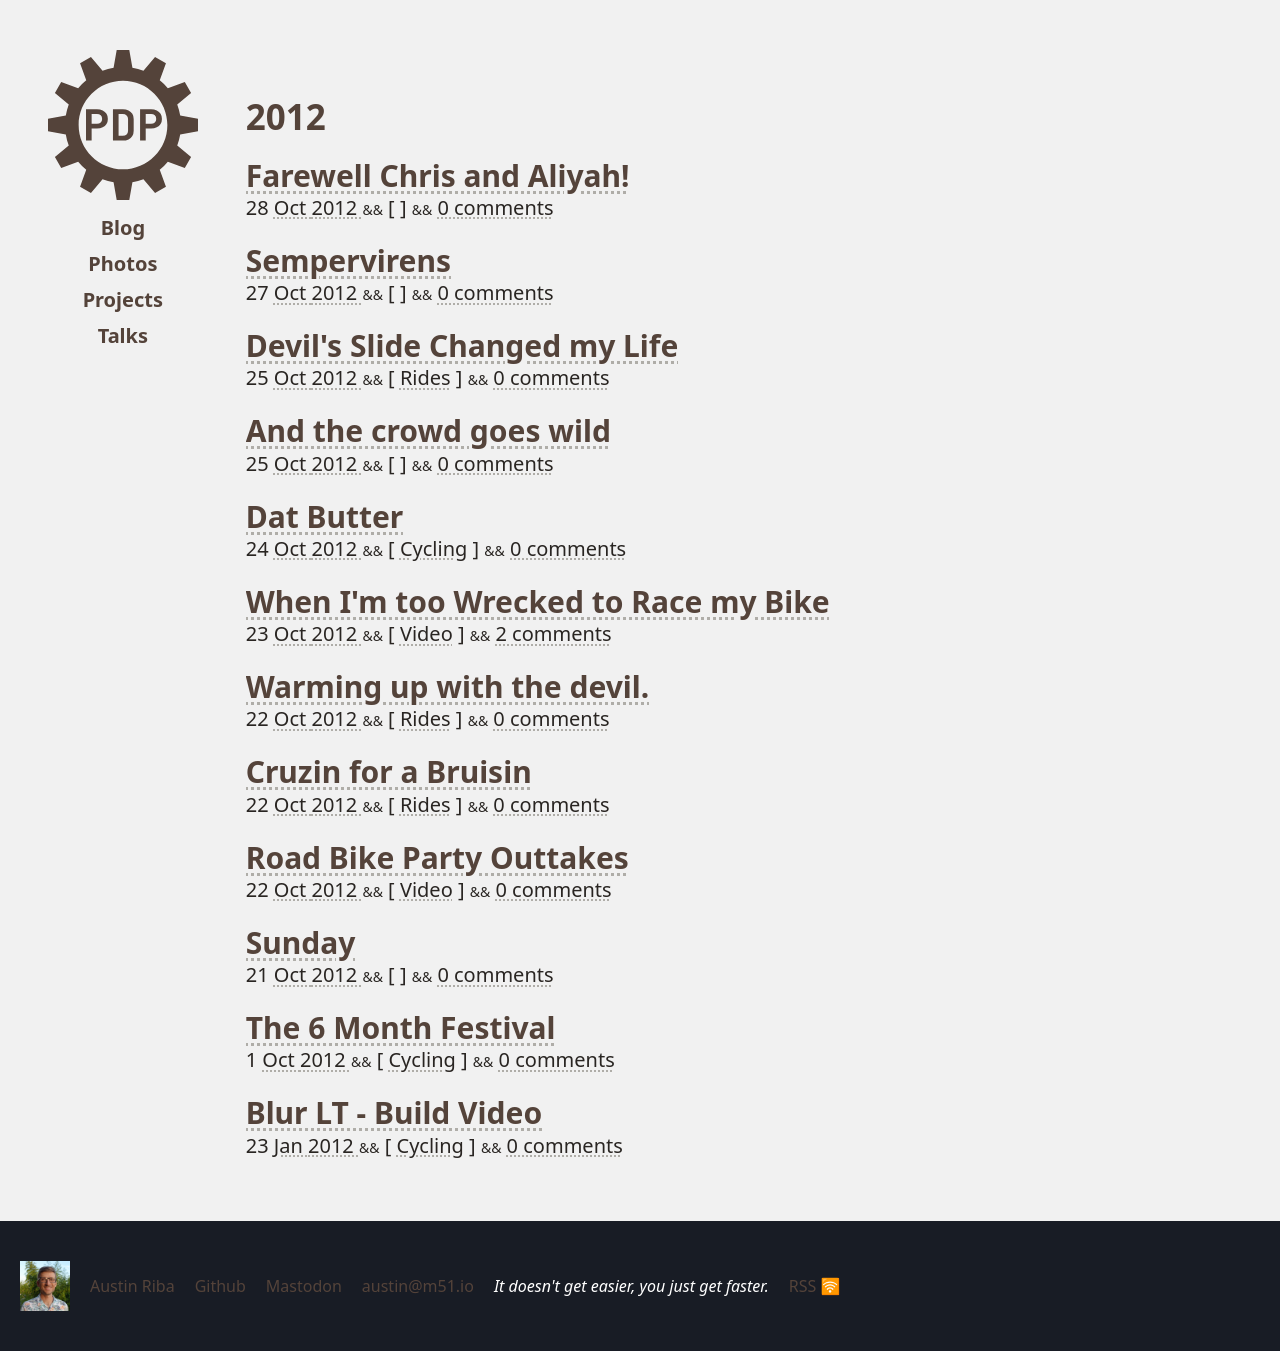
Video (426, 633)
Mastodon (304, 1286)
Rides (425, 377)
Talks (123, 335)
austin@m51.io (418, 1286)
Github (220, 1286)
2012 (336, 207)
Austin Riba (132, 1286)
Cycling (433, 548)
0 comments (495, 207)
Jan (291, 1145)
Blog (123, 227)
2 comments (553, 633)
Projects (123, 299)
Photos (122, 263)
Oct (293, 207)
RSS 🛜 (815, 1286)
